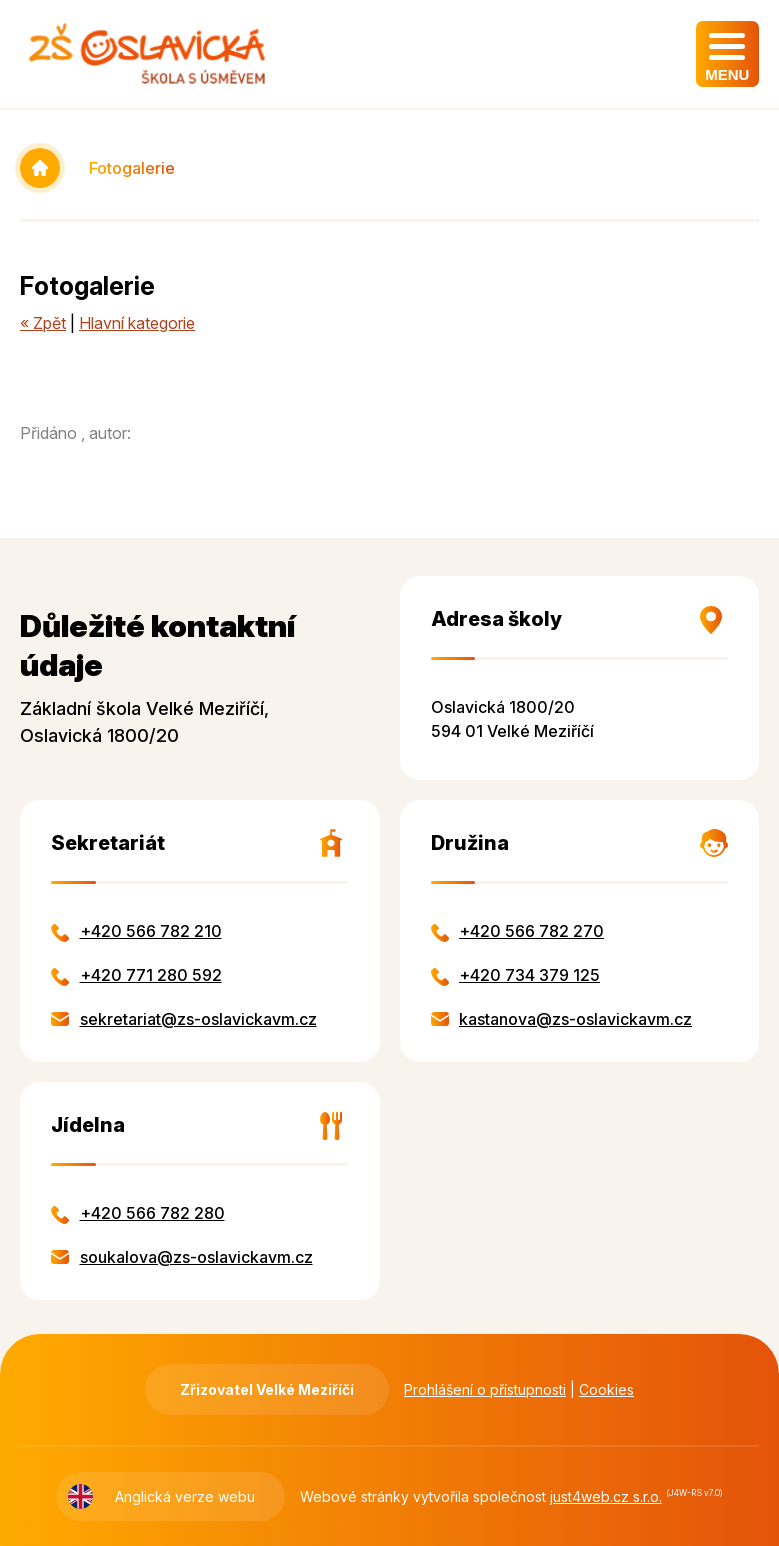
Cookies (606, 1389)
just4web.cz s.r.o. (606, 1496)
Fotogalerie (132, 168)
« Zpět (43, 323)
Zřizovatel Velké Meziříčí (267, 1389)
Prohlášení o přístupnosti (485, 1389)
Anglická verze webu (185, 1496)
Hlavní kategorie (137, 323)
